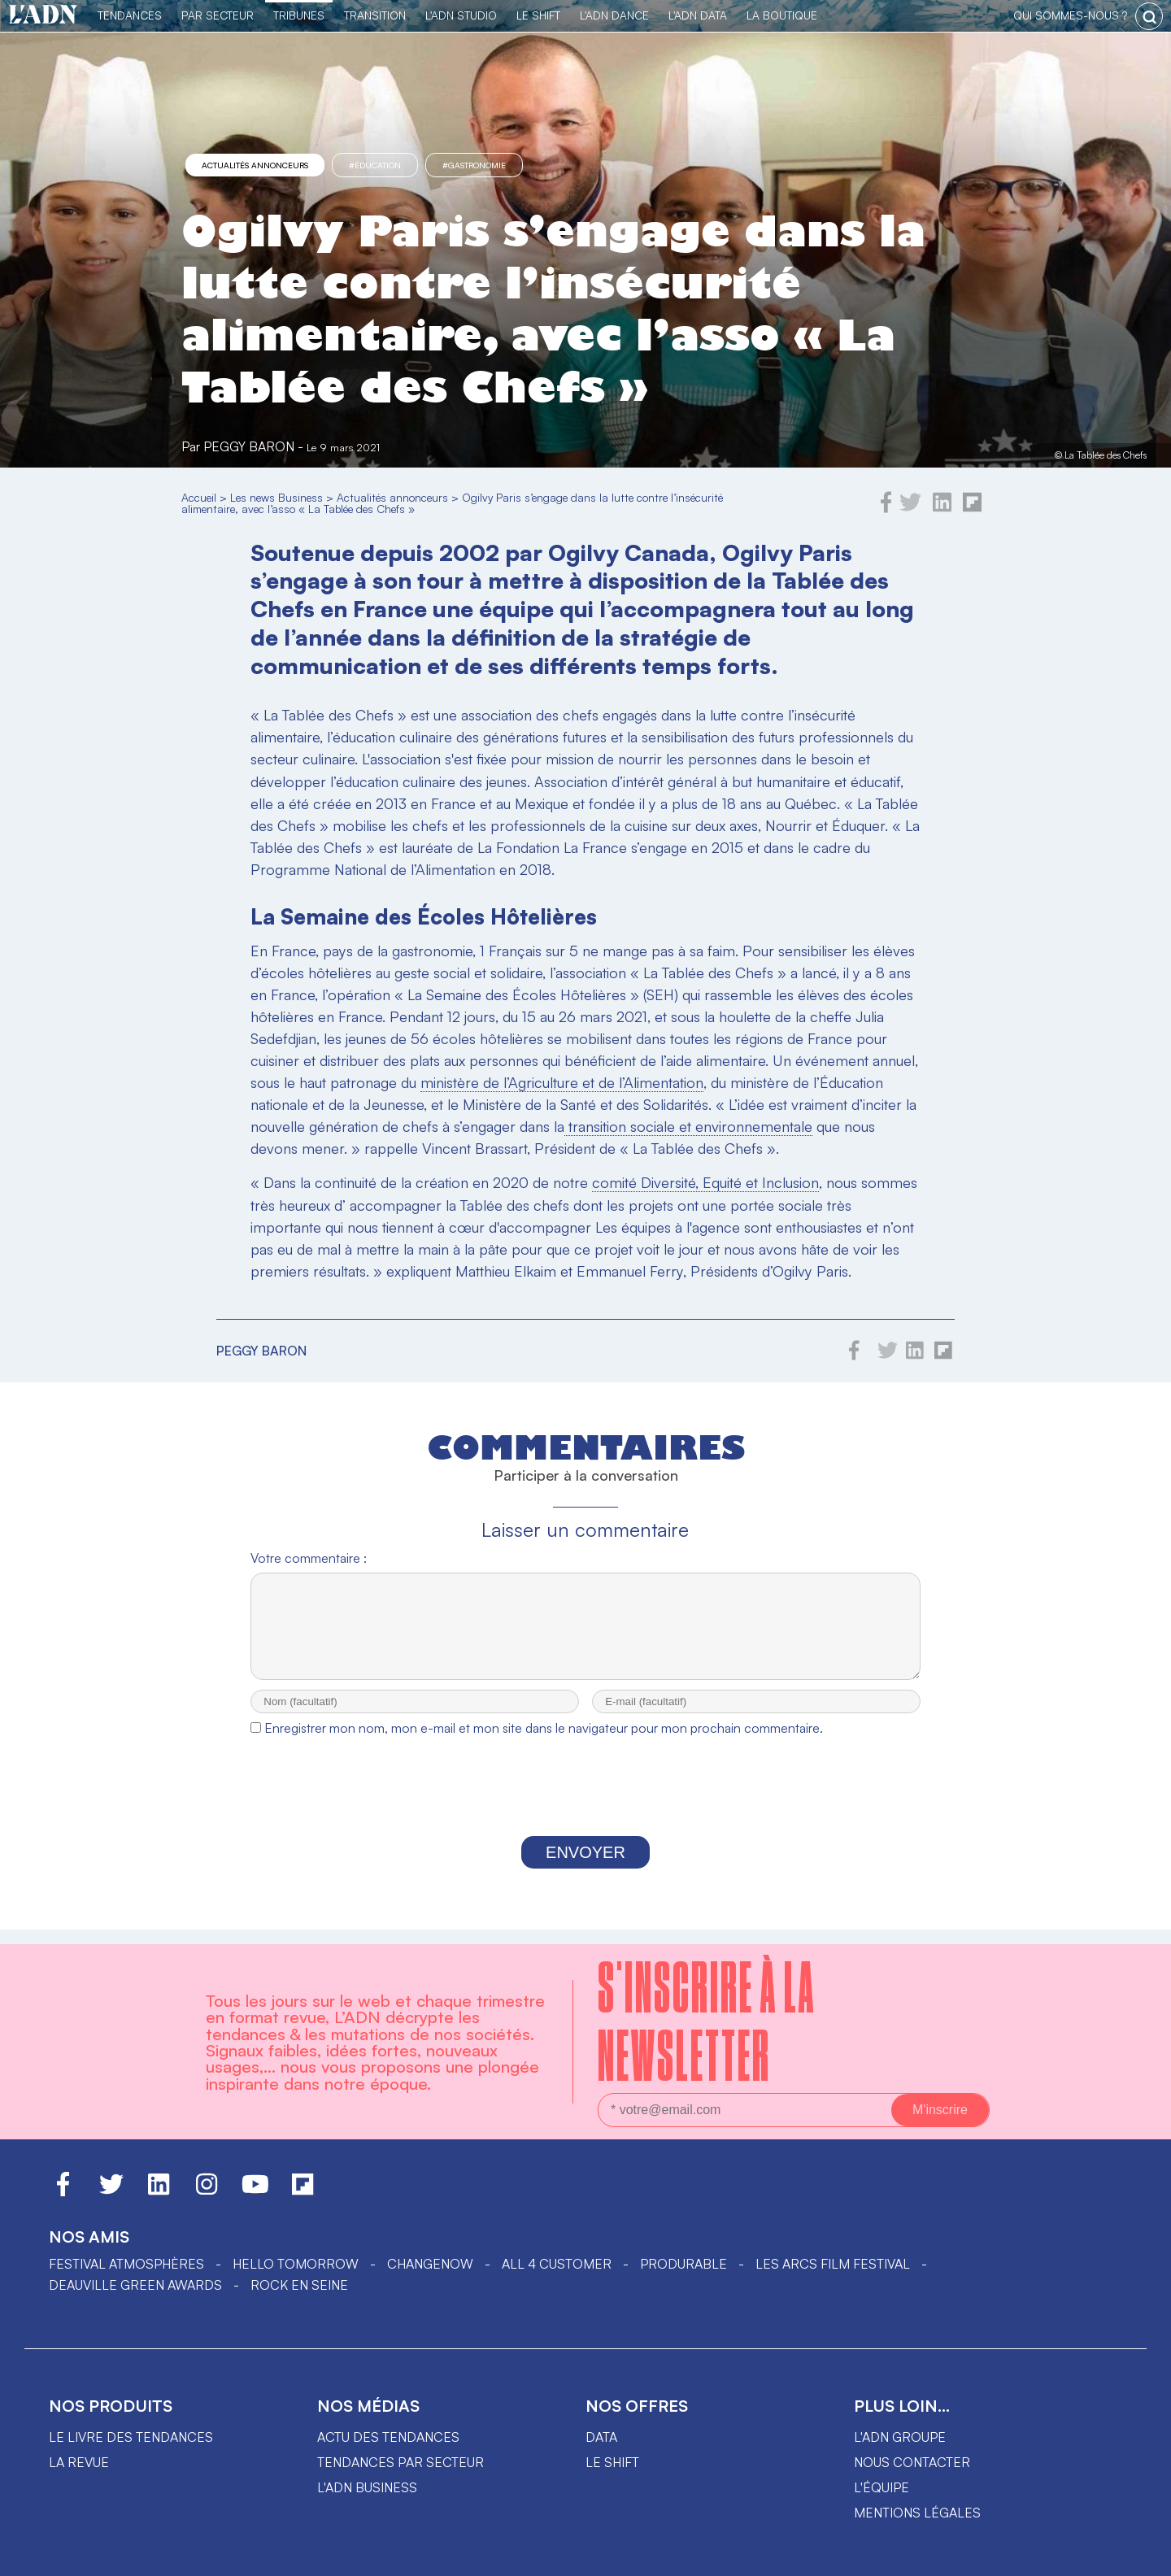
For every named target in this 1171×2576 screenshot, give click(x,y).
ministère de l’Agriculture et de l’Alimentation (561, 1082)
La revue (79, 2462)
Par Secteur (217, 15)
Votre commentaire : (308, 1558)
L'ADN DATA (697, 15)
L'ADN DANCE (614, 15)
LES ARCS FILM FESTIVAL (832, 2264)
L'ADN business (367, 2487)
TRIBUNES (298, 15)
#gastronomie (474, 165)
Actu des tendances (388, 2437)
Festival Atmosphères (126, 2264)
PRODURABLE (683, 2264)
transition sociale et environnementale (688, 1126)
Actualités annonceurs (255, 165)
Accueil (198, 497)
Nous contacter (912, 2462)
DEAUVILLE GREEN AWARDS (135, 2285)
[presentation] (585, 1805)
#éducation (375, 165)
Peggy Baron (248, 446)
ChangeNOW (430, 2264)
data (601, 2437)
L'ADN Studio (461, 15)
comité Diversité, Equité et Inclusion (705, 1182)
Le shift (612, 2462)
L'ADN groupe (900, 2437)
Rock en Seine (299, 2285)
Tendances (130, 15)
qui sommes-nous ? (1070, 15)
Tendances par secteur (400, 2462)
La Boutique (782, 15)
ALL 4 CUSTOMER (557, 2264)
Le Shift (538, 15)
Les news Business (276, 497)
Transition (375, 15)
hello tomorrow (296, 2264)
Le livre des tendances (131, 2437)
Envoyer (585, 1867)
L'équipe (881, 2487)
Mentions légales (917, 2512)
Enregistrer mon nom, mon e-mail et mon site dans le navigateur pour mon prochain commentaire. (543, 1742)
